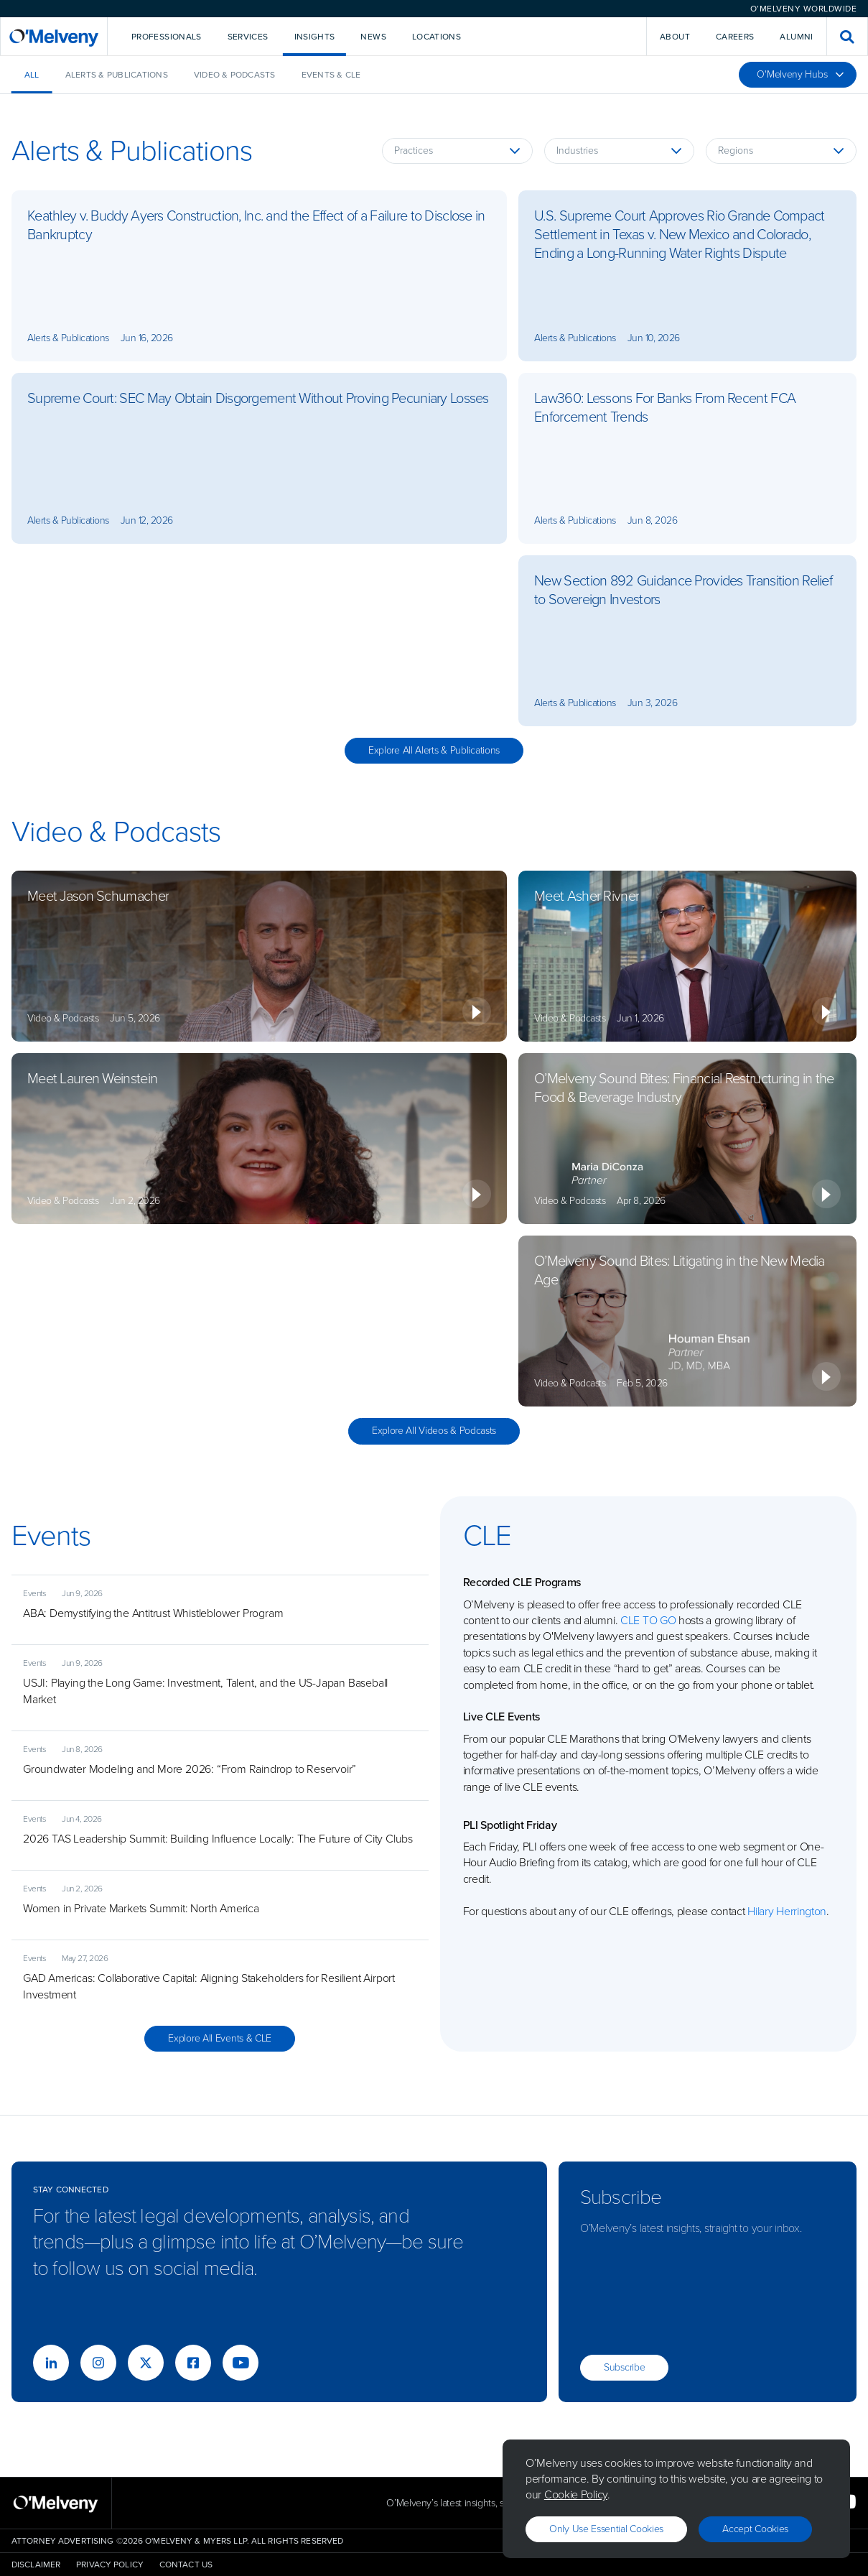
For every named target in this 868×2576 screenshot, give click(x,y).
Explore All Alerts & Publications (434, 750)
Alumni (796, 36)
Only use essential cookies (606, 2528)
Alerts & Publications (116, 74)
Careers (735, 36)
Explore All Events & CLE (219, 2038)
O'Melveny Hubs (800, 74)
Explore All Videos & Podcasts (434, 1430)
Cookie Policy (575, 2494)
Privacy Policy (110, 2564)
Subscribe (624, 2367)
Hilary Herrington (786, 1911)
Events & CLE (331, 74)
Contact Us (186, 2564)
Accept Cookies (755, 2528)
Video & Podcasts (235, 74)
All (31, 74)
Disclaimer (35, 2564)
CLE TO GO (648, 1620)
